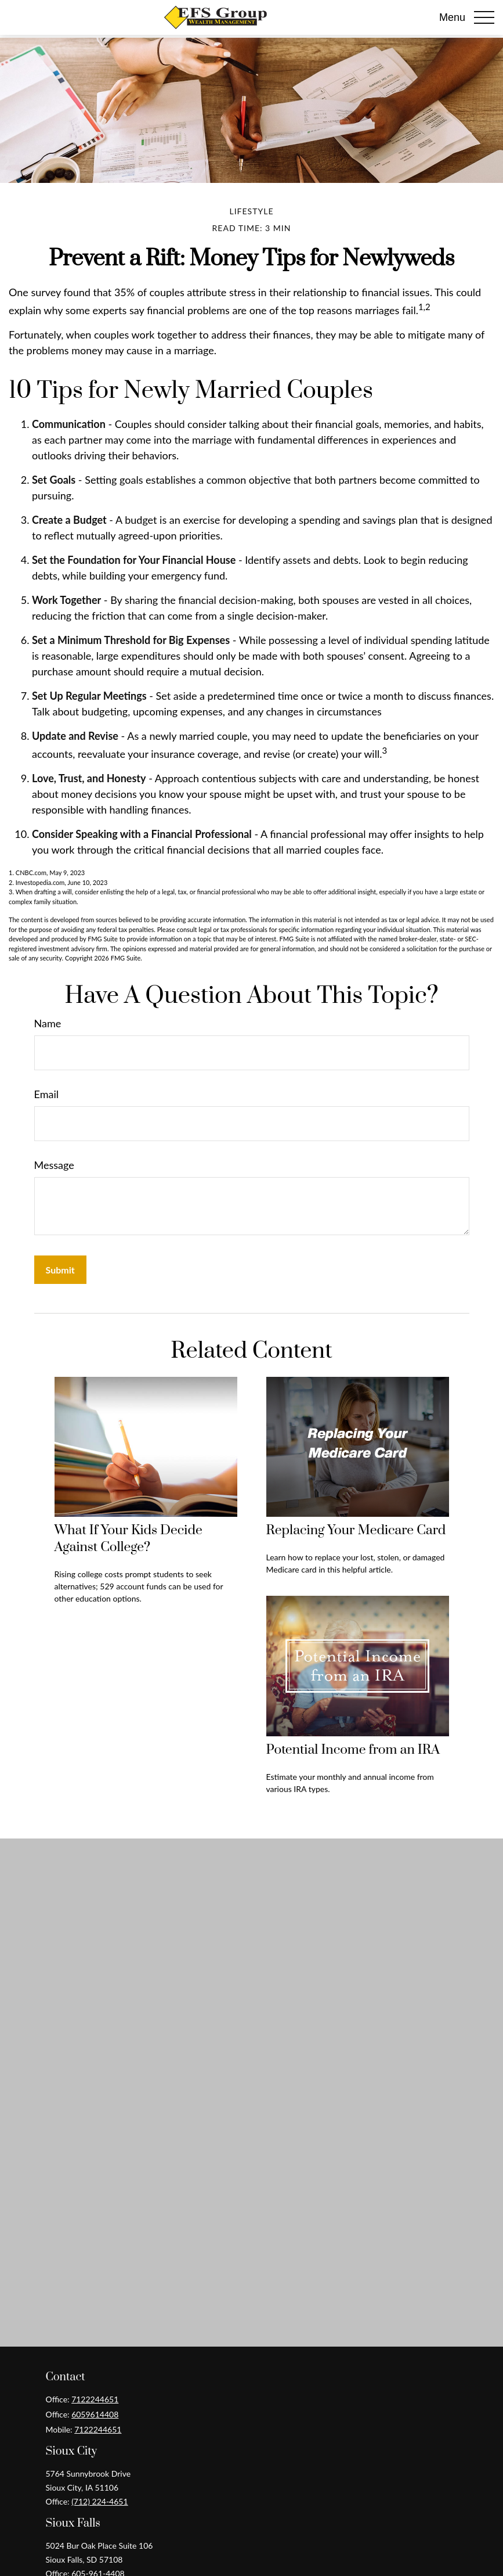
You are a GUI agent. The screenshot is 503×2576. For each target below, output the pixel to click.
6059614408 (94, 2414)
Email (46, 1094)
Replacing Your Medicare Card (356, 1530)
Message (54, 1165)
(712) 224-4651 (99, 2501)
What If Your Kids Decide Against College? (128, 1539)
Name (47, 1023)
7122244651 (94, 2399)
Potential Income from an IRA (353, 1750)
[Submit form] (60, 1269)
